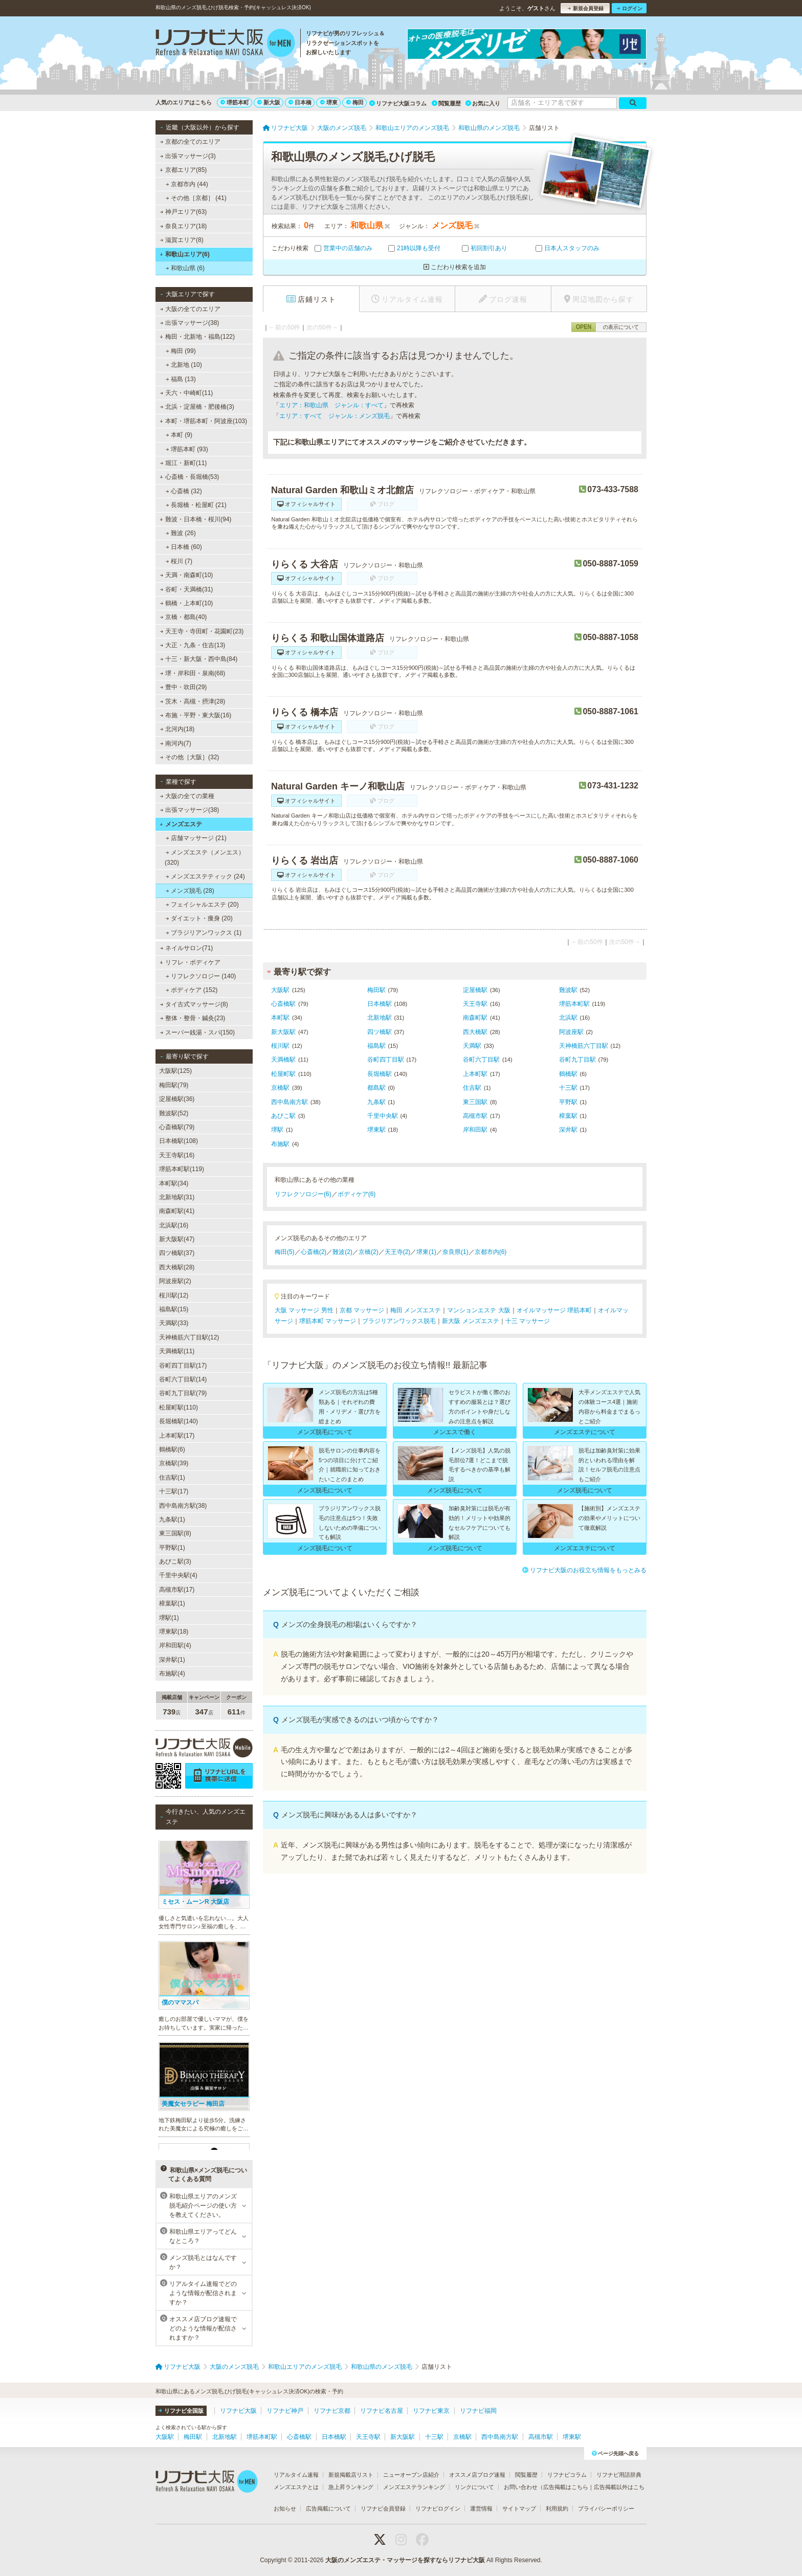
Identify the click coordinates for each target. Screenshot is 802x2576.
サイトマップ (519, 2508)
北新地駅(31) (176, 1197)
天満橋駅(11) (176, 1351)
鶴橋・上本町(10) (186, 603)
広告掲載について (328, 2508)
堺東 (329, 102)
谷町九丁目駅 (577, 1059)
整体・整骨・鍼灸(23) (193, 1018)
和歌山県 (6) (185, 268)
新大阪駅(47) (176, 1239)
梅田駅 (376, 990)
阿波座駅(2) (175, 1281)
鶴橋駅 (568, 1073)
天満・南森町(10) (186, 575)
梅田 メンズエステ (415, 1310)
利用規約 (557, 2508)
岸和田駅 (475, 1129)
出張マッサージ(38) (189, 322)
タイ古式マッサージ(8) (194, 1004)
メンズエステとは (296, 2487)
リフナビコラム (567, 2475)
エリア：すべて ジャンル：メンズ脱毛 (334, 416)
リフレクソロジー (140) (201, 976)
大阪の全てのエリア (190, 309)
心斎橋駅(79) (176, 1127)
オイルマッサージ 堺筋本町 (554, 1310)
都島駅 (376, 1087)
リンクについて (474, 2487)
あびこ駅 (283, 1115)
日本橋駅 (379, 1003)
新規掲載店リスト (350, 2475)
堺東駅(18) (173, 1631)
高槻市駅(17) (176, 1589)
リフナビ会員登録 (383, 2508)
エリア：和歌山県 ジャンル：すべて (331, 405)
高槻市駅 (475, 1115)
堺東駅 (376, 1129)
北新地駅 (379, 1017)
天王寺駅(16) (176, 1155)
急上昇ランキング (350, 2487)
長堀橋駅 (379, 1073)
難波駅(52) (173, 1113)
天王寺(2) (398, 1252)
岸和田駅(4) (175, 1645)
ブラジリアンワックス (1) (203, 932)
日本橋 (299, 102)
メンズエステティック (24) (205, 876)
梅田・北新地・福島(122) (197, 336)
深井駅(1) (172, 1659)
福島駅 (376, 1045)
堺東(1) (426, 1252)
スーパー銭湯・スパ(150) (197, 1032)
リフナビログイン (437, 2508)
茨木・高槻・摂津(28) (193, 701)
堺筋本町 (234, 102)
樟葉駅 (568, 1115)
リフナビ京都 (332, 2410)
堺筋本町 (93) (187, 449)
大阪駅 (280, 990)
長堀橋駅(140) (178, 1421)
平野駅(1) (172, 1547)
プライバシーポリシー (606, 2508)
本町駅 (280, 1017)
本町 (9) (179, 434)
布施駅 (280, 1144)
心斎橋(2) (314, 1252)
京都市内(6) (491, 1252)
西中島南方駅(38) (183, 1505)
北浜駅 (568, 1017)
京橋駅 (280, 1087)
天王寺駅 (475, 1003)
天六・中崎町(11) (186, 393)
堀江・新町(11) (183, 463)
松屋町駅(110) (178, 1407)
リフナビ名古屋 (381, 2410)
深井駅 (568, 1129)
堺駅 (277, 1129)
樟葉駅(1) (172, 1603)
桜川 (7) (179, 561)
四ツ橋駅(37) (176, 1253)
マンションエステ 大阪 (478, 1310)
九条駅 (376, 1102)
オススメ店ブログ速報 (477, 2475)
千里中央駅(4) (178, 1575)
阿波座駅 (571, 1032)
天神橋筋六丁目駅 (583, 1045)
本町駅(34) (173, 1183)
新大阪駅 (283, 1032)
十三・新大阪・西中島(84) (199, 659)
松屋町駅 (283, 1073)
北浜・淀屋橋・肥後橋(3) (197, 406)
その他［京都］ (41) (196, 198)
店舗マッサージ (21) (196, 838)
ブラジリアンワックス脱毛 (399, 1321)
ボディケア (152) (192, 990)
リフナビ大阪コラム (398, 103)
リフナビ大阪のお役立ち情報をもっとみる (584, 1570)
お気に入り (482, 103)
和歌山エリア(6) (184, 254)
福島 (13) (181, 379)
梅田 (355, 102)
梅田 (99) (181, 351)
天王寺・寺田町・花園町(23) (202, 631)
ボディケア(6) (357, 1194)
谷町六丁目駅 (481, 1059)
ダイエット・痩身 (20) (199, 918)
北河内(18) (177, 729)
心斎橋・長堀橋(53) (189, 476)
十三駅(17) (173, 1491)
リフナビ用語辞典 (618, 2475)
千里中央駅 (382, 1115)
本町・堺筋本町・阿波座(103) (203, 421)
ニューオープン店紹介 (411, 2475)
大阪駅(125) (175, 1070)
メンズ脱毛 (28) (190, 890)
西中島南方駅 (289, 1102)
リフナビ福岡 (478, 2410)
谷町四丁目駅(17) (183, 1365)
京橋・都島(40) (183, 617)
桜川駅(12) (173, 1295)
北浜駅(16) (173, 1225)
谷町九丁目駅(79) (183, 1393)
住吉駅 (472, 1087)
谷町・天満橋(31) (186, 589)
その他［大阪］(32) (189, 757)
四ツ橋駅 (379, 1032)
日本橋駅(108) (178, 1140)
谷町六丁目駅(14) (183, 1379)
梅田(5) (285, 1252)
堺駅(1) (169, 1617)
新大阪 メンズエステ (470, 1321)
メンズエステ (181, 824)
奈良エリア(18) (183, 226)
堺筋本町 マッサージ (327, 1321)
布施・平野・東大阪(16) (196, 715)
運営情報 (481, 2508)
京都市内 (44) (187, 184)
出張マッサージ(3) (188, 156)
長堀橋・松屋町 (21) (196, 505)
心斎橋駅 (283, 1003)
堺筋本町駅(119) (181, 1169)
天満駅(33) (173, 1323)
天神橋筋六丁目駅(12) (189, 1337)
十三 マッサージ (527, 1321)
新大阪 (268, 102)
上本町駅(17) (176, 1435)
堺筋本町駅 (574, 1003)
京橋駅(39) (173, 1463)
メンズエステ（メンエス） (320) (204, 857)
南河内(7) (175, 743)
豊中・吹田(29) (183, 687)
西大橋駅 (475, 1032)
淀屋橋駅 (475, 990)
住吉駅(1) (172, 1477)
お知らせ (285, 2508)
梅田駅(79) (173, 1085)
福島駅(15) (173, 1309)
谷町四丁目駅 (385, 1059)
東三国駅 (475, 1102)
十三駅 (568, 1087)
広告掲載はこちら (565, 2487)
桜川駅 (280, 1045)
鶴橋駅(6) (172, 1449)
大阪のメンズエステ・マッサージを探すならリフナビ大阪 (405, 2560)
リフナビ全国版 (181, 2411)
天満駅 (472, 1045)
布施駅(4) (172, 1673)
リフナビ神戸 (284, 2410)
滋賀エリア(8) (182, 240)
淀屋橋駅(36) (176, 1099)
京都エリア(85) (183, 169)
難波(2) (342, 1252)
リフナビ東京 (431, 2410)
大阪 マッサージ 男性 (304, 1310)
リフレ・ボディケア (190, 962)
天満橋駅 (283, 1059)
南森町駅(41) (176, 1211)
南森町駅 (475, 1017)
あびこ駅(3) (175, 1561)
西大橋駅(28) (176, 1267)
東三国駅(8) (175, 1533)
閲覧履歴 (446, 103)
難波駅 (568, 990)
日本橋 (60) (184, 547)
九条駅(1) (172, 1519)
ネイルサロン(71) (186, 948)
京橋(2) (368, 1252)
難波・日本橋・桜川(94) (195, 519)
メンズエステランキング (414, 2487)
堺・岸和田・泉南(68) (193, 673)
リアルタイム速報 (296, 2475)
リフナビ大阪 (238, 2410)
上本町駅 (475, 1073)
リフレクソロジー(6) (303, 1194)
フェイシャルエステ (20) (202, 904)
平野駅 (568, 1102)
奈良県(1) (455, 1252)
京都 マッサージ (362, 1310)
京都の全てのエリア (190, 141)
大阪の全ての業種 (187, 796)
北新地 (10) (184, 364)
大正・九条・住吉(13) (193, 645)
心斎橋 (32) (184, 491)
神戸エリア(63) (183, 211)
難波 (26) (181, 533)
